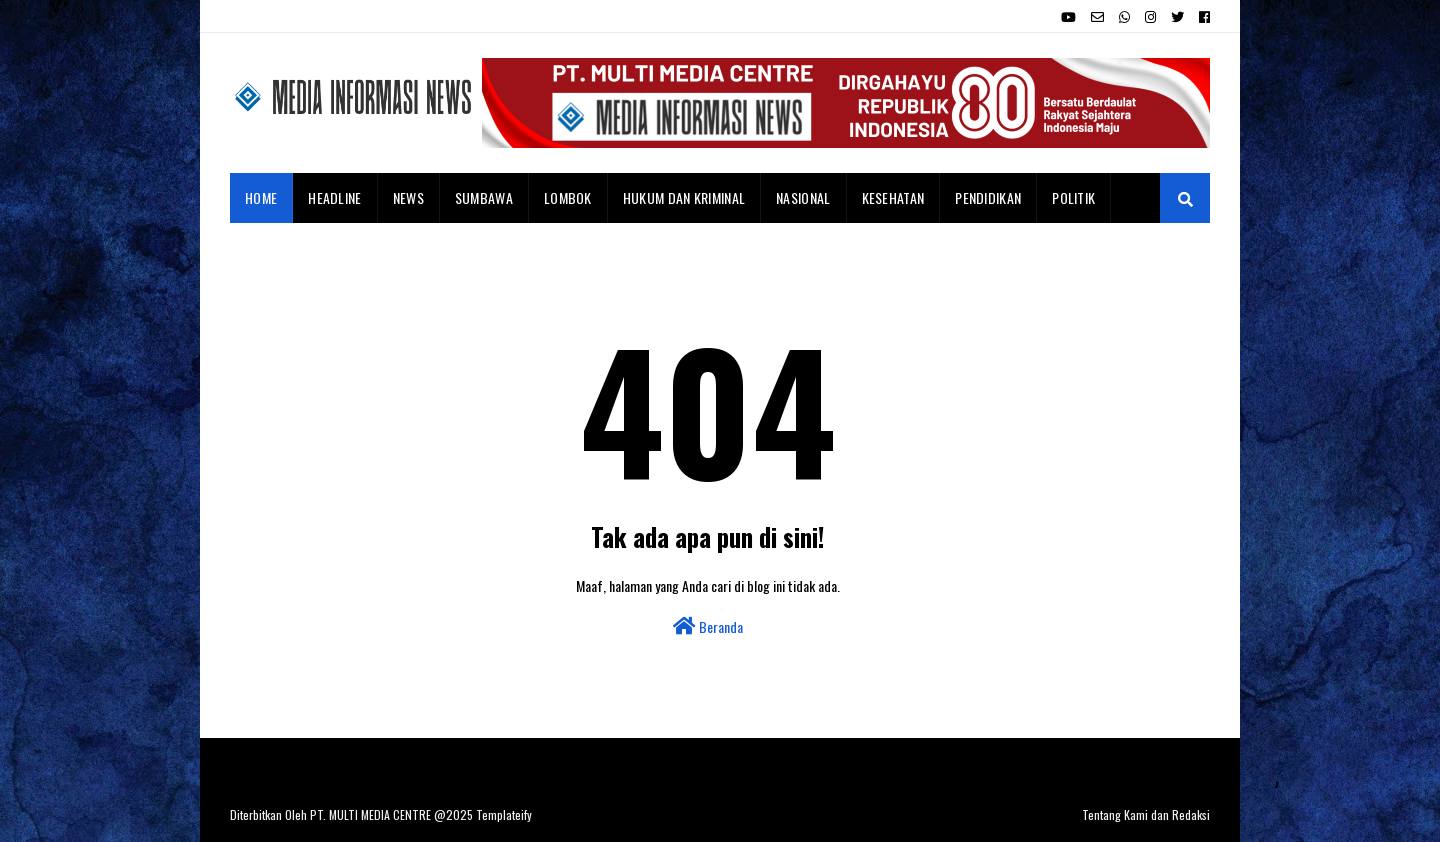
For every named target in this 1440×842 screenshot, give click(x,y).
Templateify (504, 814)
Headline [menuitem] (334, 197)
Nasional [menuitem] (803, 197)
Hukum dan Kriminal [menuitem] (684, 197)
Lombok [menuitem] (568, 197)
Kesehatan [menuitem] (893, 197)
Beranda (708, 626)
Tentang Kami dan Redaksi (1146, 814)
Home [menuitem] (261, 197)
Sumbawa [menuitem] (484, 197)
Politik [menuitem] (1073, 197)
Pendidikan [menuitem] (988, 197)
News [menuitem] (408, 197)
